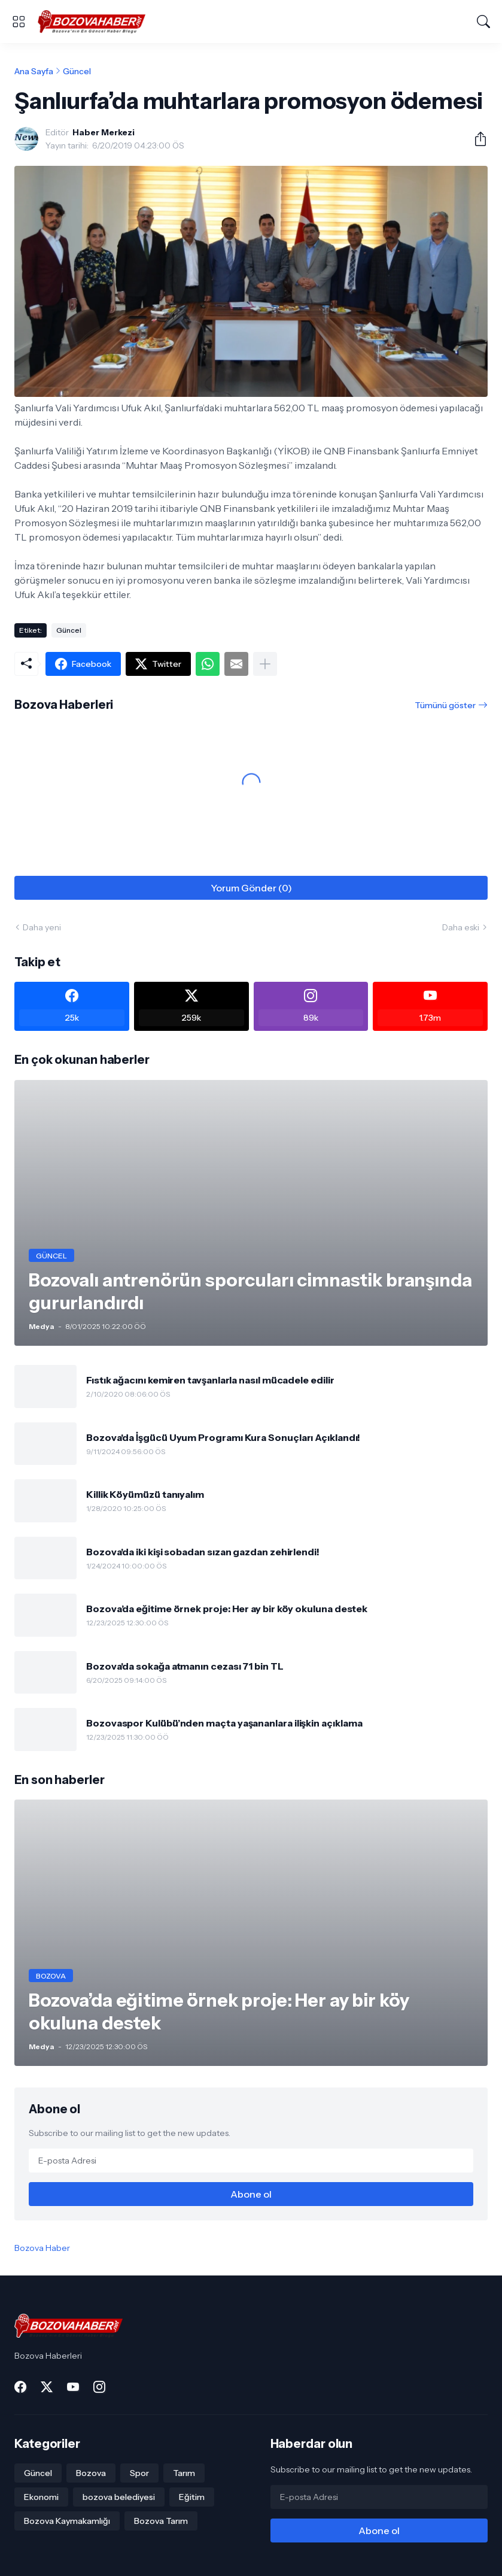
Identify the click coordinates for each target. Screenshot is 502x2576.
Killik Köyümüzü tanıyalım (145, 1494)
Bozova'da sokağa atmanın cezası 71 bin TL (185, 1666)
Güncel (77, 71)
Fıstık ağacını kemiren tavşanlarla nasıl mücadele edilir (210, 1380)
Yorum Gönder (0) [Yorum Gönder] (251, 888)
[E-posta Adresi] (251, 2161)
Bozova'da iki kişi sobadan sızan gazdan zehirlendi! (203, 1552)
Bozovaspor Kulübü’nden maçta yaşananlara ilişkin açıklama (224, 1723)
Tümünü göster (445, 705)
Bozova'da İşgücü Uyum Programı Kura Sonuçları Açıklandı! (223, 1437)
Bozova (91, 2473)
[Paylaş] (476, 139)
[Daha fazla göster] (265, 664)
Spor (139, 2473)
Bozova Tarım (161, 2521)
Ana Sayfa (33, 71)
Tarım (184, 2473)
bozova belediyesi (119, 2497)
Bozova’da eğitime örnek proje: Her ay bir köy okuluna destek (226, 1609)
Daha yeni (42, 927)
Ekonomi (41, 2497)
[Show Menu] (18, 22)
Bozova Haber (42, 2248)
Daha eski (460, 927)
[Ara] (483, 22)
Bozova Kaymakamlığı (67, 2521)
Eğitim (192, 2497)
